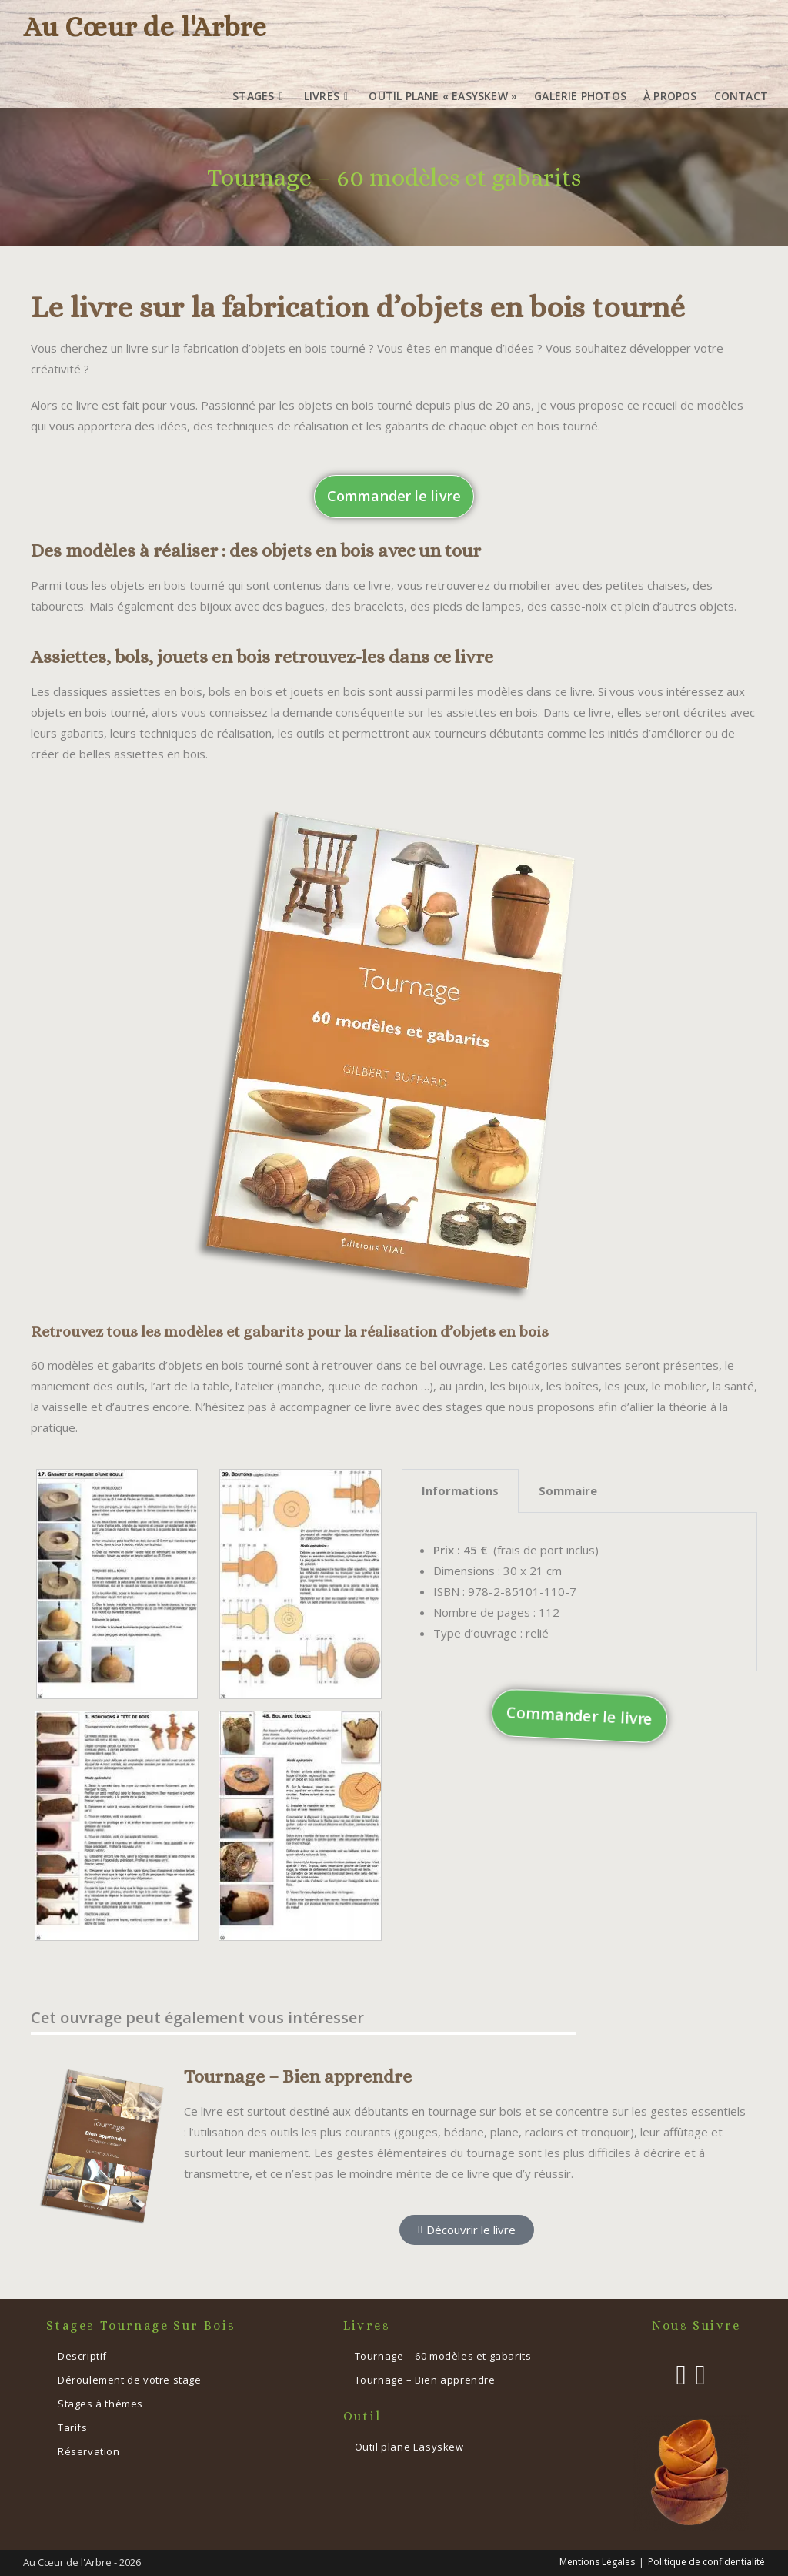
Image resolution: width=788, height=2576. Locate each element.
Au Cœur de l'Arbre (144, 26)
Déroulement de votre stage (130, 2380)
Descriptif (82, 2356)
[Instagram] (701, 2375)
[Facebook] (681, 2375)
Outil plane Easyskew (409, 2447)
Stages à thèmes (100, 2403)
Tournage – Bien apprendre (298, 2076)
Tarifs (73, 2427)
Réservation (89, 2451)
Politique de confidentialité (706, 2561)
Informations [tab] (460, 1490)
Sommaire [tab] (568, 1490)
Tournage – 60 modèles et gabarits (443, 2356)
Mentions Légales (597, 2561)
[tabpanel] (579, 1592)
